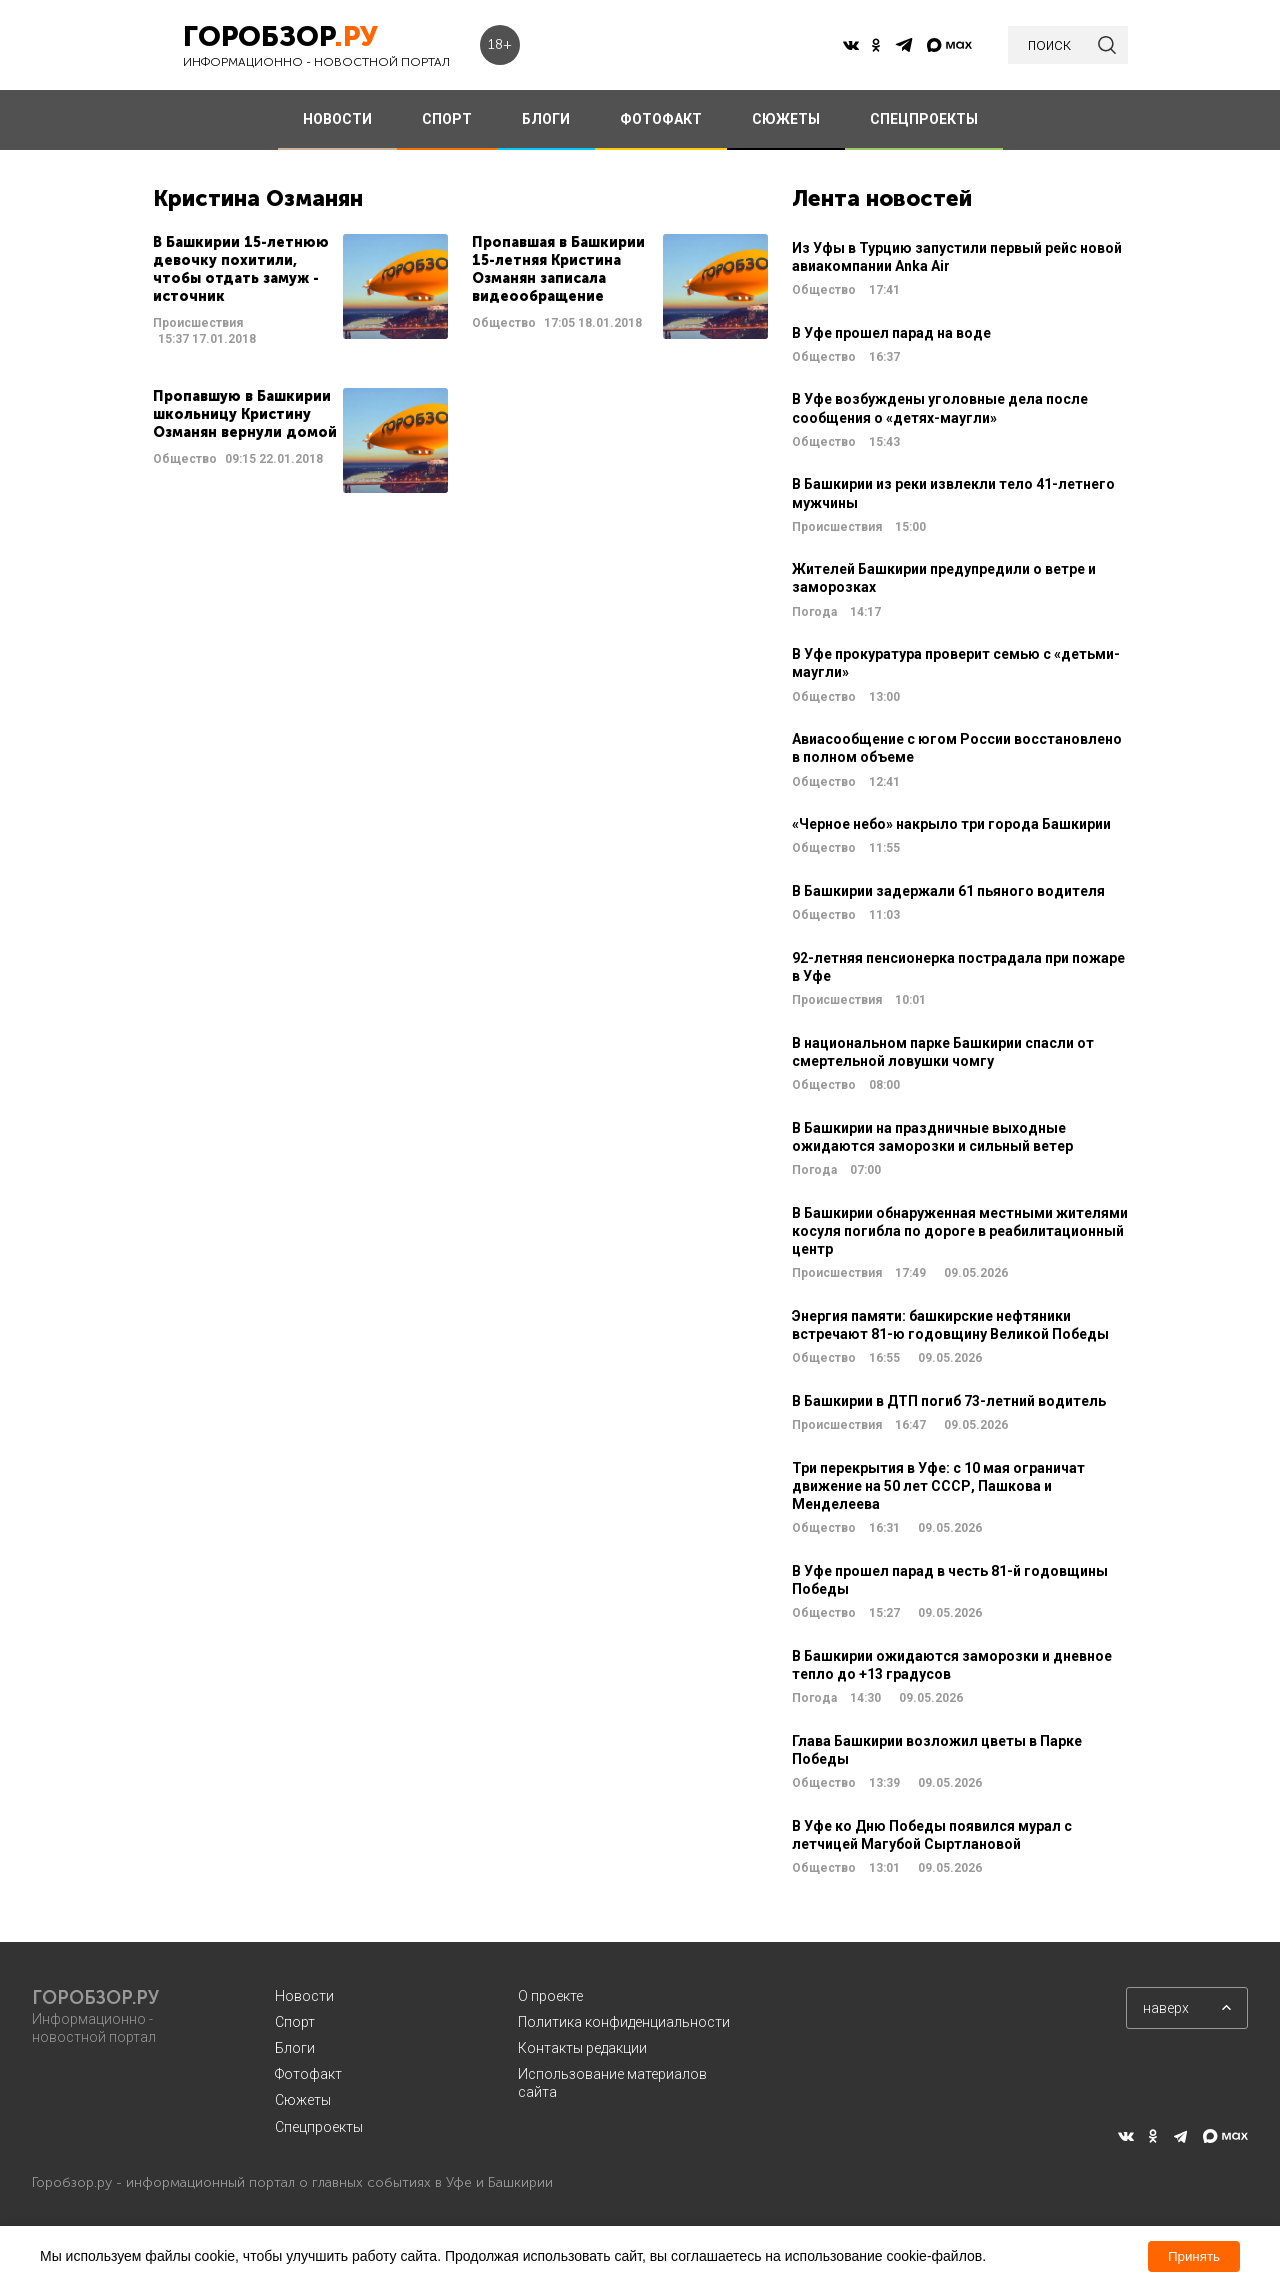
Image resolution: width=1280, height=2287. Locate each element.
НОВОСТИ (337, 119)
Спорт (295, 2022)
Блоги (295, 2048)
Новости (304, 1996)
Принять (1194, 2256)
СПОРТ (447, 119)
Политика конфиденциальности (624, 2022)
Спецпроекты (319, 2127)
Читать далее (300, 291)
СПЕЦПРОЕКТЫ (924, 119)
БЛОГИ (546, 119)
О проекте (550, 1996)
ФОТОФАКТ (661, 119)
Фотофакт (308, 2074)
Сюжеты (303, 2100)
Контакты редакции (582, 2048)
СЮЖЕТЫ (786, 119)
